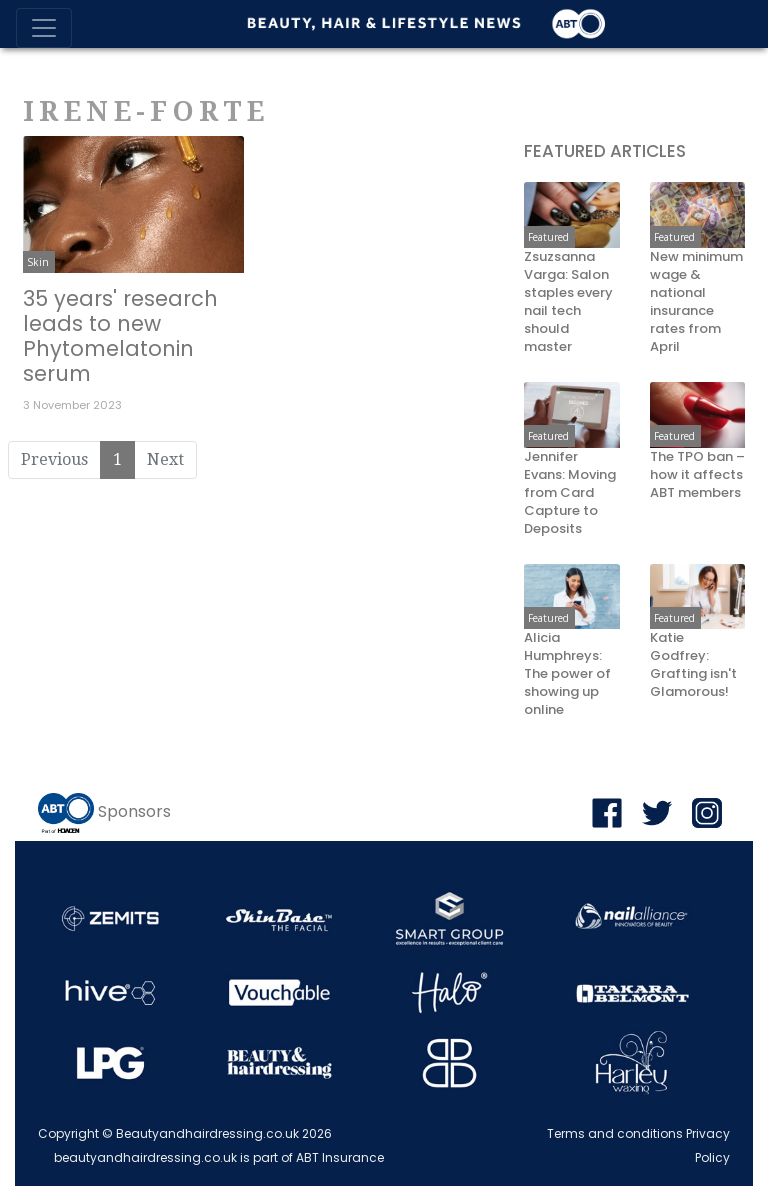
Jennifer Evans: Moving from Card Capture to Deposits (570, 493)
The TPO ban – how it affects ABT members (697, 475)
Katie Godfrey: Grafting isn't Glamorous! (693, 665)
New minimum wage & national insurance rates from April (696, 302)
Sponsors (134, 811)
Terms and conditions (615, 1133)
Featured (548, 237)
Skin (38, 262)
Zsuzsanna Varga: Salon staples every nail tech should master (568, 302)
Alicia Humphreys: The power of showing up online (567, 674)
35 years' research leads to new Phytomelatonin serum (120, 336)
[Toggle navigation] (44, 28)
